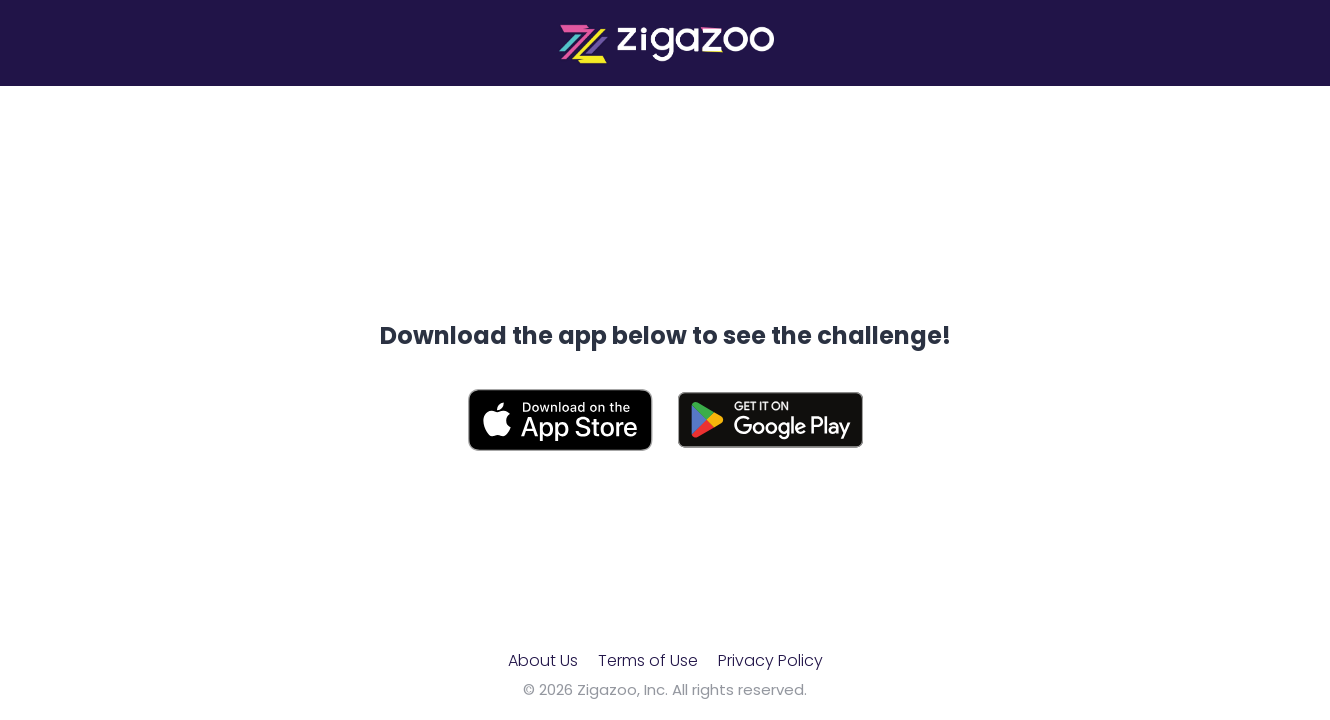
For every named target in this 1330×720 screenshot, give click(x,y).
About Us (543, 660)
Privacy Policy (770, 660)
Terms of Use (648, 660)
